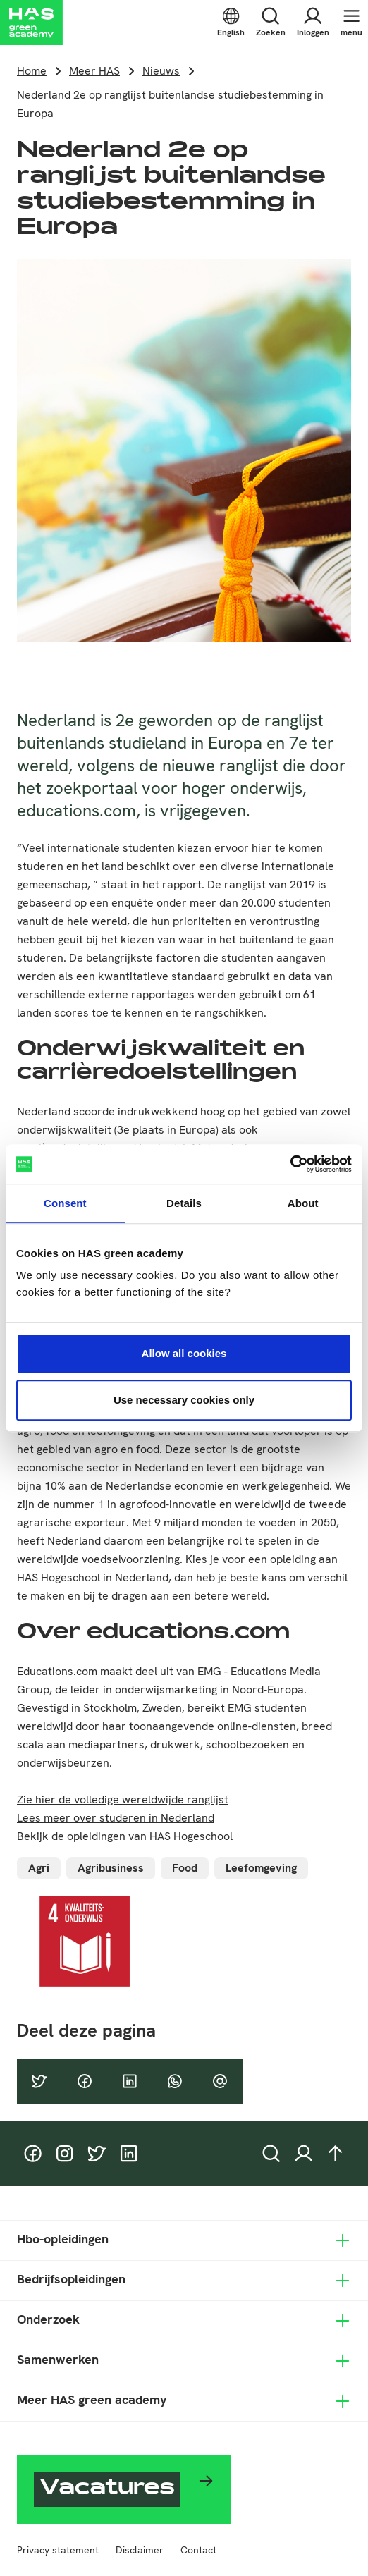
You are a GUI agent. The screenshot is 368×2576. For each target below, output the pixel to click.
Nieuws (161, 70)
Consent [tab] (65, 1203)
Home (32, 70)
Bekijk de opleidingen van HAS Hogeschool (125, 1836)
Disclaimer (140, 2550)
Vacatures (107, 2489)
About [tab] (303, 1203)
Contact (198, 2550)
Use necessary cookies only (184, 1400)
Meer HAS (94, 70)
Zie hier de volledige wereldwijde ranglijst (122, 1799)
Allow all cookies (184, 1353)
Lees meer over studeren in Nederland (115, 1817)
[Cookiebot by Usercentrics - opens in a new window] (290, 1164)
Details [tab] (184, 1203)
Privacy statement (58, 2550)
